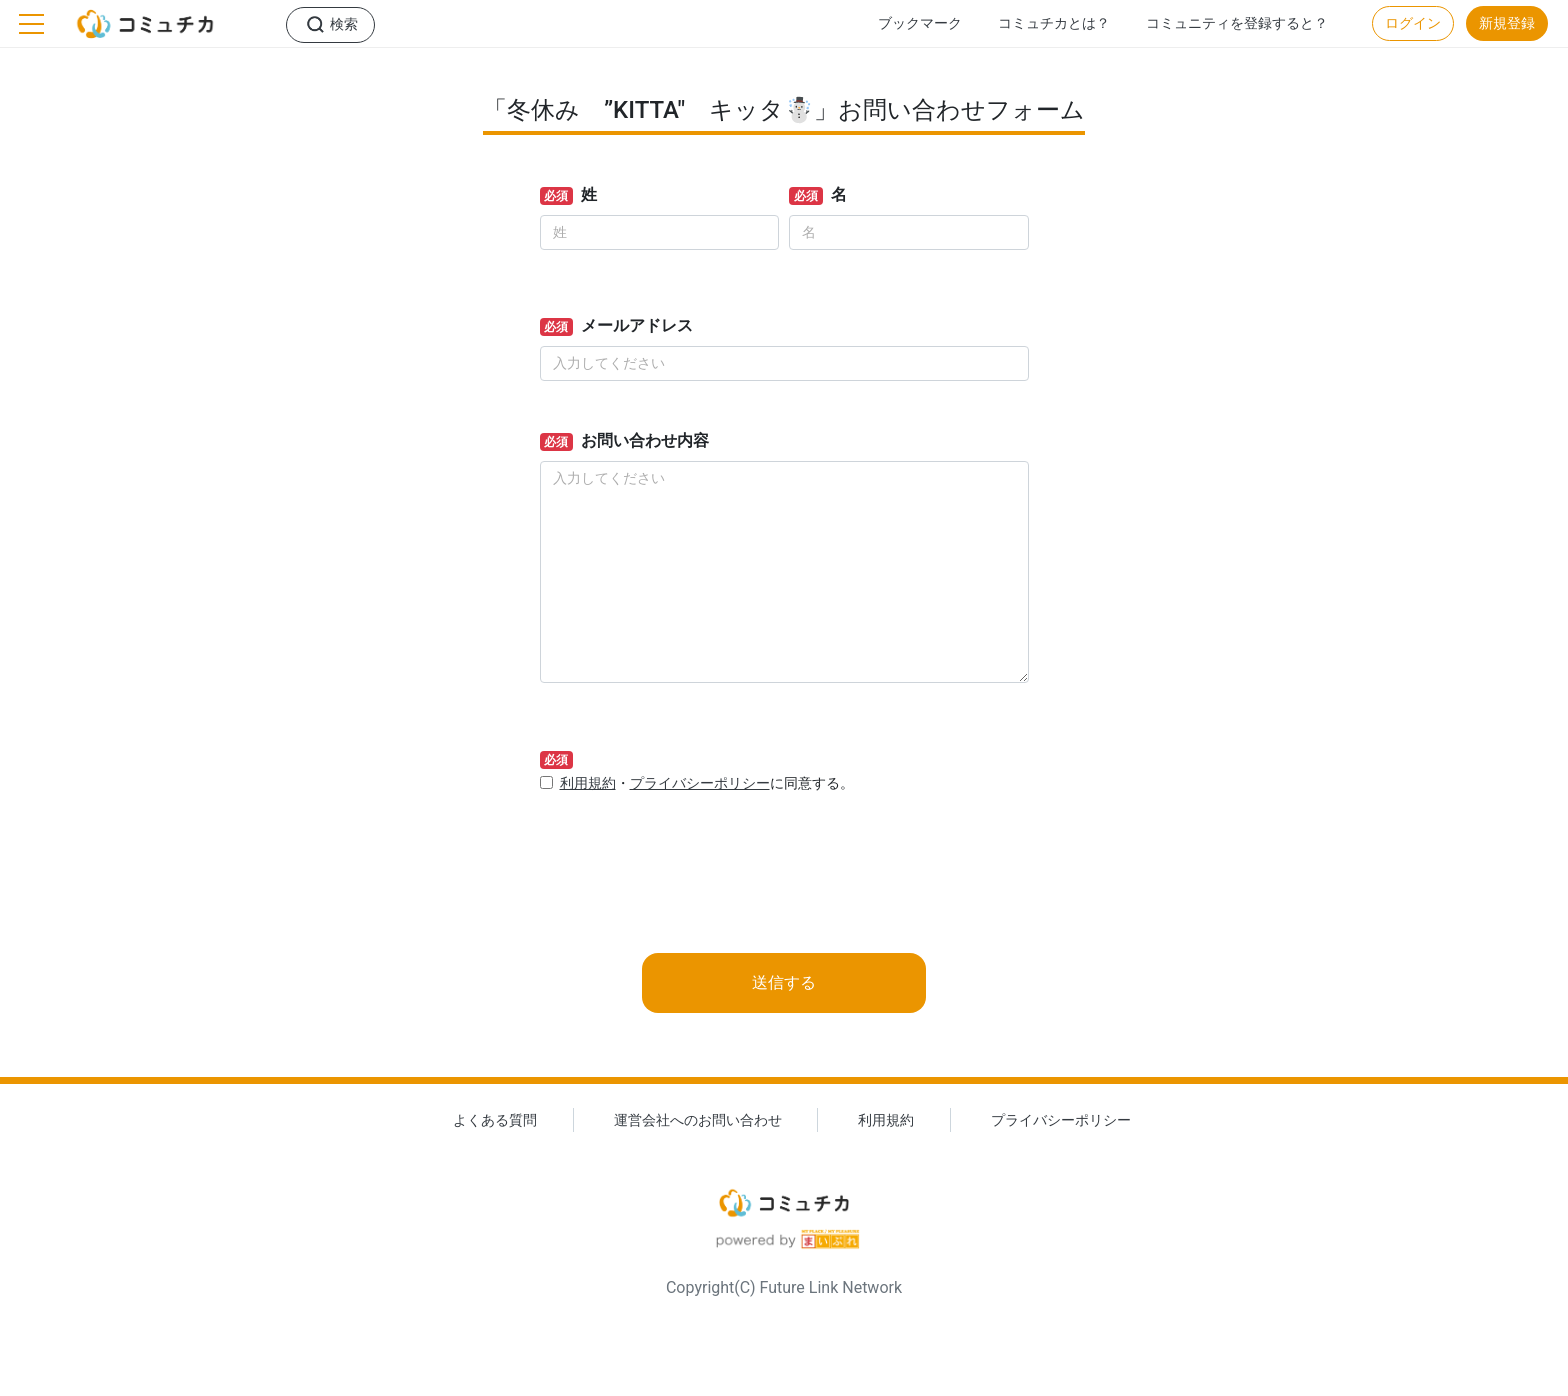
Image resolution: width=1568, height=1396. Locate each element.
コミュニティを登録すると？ (1237, 23)
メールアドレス (637, 325)
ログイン (1413, 23)
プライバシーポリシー (700, 783)
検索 (344, 24)
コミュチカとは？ (1054, 23)
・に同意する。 (707, 783)
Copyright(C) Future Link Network (784, 1287)
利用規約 (588, 783)
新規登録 (1507, 23)
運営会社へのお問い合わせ (698, 1120)
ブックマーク (920, 23)
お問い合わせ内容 (645, 440)
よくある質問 (495, 1120)
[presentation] (692, 850)
